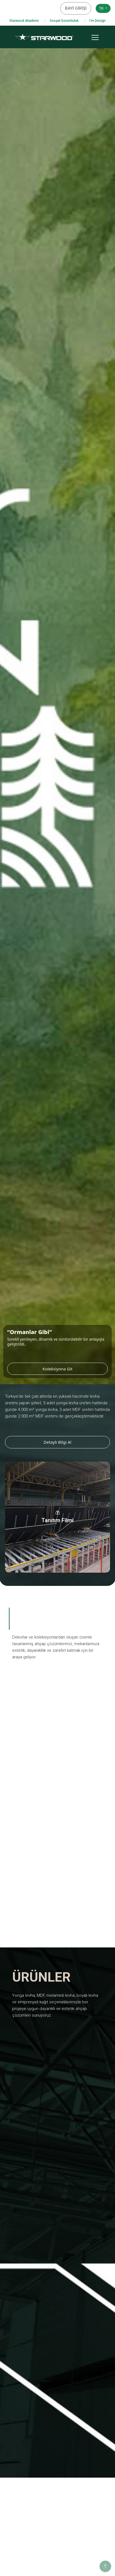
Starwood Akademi (24, 21)
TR (101, 8)
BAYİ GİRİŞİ (78, 8)
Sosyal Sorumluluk (64, 21)
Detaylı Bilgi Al (57, 1442)
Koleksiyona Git (75, 1369)
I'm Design (97, 21)
